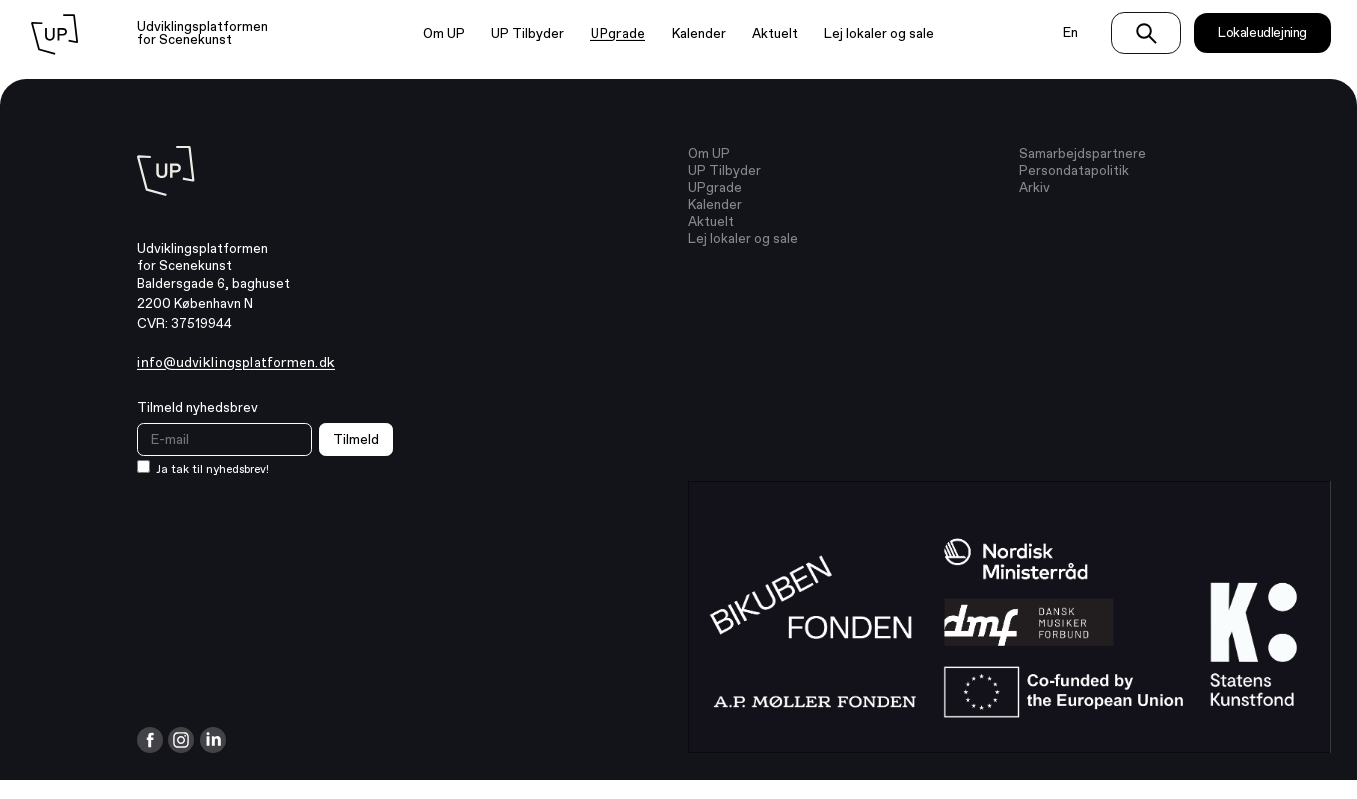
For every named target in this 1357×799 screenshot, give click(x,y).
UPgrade (617, 32)
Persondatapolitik (1074, 170)
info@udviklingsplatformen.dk (236, 362)
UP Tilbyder (527, 32)
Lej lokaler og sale (879, 32)
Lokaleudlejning (1262, 32)
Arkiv (1034, 187)
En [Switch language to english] (1070, 32)
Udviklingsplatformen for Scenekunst (202, 33)
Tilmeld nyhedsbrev (197, 407)
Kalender (699, 32)
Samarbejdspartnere (1082, 153)
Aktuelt (775, 32)
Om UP (444, 32)
